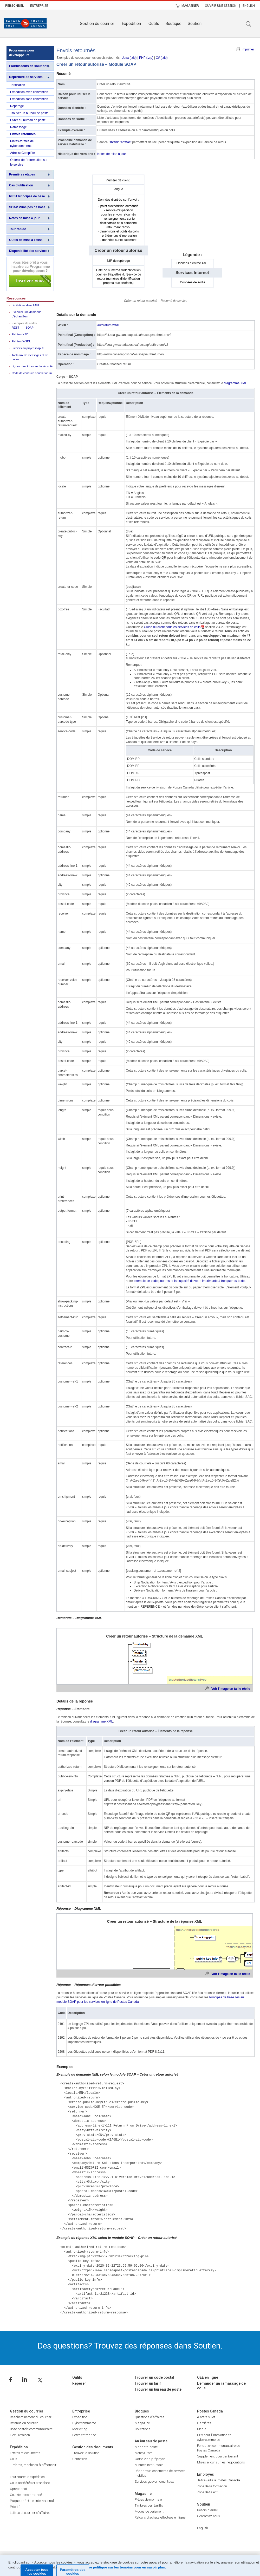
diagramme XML (235, 383)
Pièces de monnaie (148, 2499)
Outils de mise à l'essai (26, 240)
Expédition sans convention (29, 99)
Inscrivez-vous (30, 274)
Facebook (10, 2379)
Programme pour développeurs (21, 53)
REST (15, 327)
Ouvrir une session (220, 6)
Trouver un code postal (154, 2377)
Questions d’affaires (149, 2417)
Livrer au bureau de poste (28, 120)
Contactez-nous (208, 2516)
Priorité (15, 2507)
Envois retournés (23, 134)
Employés (205, 2474)
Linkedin (24, 2379)
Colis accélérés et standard (30, 2483)
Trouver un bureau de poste (29, 113)
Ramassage (18, 127)
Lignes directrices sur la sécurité (32, 366)
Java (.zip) (129, 58)
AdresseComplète (22, 153)
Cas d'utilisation (21, 185)
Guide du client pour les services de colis (172, 627)
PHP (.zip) (146, 58)
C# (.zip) (161, 58)
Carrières (204, 2423)
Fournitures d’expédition (27, 2477)
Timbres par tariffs (149, 2505)
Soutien (195, 23)
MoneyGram (144, 2453)
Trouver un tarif (148, 2383)
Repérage (17, 106)
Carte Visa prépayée (150, 2459)
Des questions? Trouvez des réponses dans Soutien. (130, 2346)
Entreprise (39, 6)
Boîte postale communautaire (31, 2429)
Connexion (79, 2459)
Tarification (17, 85)
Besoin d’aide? (207, 2510)
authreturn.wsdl (108, 325)
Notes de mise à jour (24, 218)
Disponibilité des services (28, 251)
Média (201, 2429)
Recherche (248, 24)
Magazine (142, 2423)
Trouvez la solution (85, 2453)
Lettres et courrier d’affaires (30, 2513)
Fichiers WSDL (21, 341)
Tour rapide (17, 229)
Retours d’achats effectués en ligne (160, 2517)
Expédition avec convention (29, 92)
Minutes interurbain (149, 2465)
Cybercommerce (84, 2423)
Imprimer (248, 49)
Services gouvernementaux (154, 2481)
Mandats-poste (146, 2447)
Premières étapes (22, 174)
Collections (142, 2429)
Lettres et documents (25, 2453)
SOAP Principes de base (27, 207)
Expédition (131, 23)
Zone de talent (207, 2492)
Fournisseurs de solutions (28, 66)
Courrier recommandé (26, 2495)
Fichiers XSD (20, 334)
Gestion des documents (92, 2447)
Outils (153, 23)
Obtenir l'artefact (120, 142)
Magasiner (190, 6)
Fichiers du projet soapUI (27, 348)
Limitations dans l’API (25, 305)
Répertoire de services (26, 77)
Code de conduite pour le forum (32, 373)
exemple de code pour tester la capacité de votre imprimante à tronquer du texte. (190, 1281)
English (249, 6)
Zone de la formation (212, 2486)
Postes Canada (210, 2411)
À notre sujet (206, 2417)
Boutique (173, 23)
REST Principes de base (27, 196)
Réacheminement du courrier (30, 2417)
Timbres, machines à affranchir (33, 2465)
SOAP (29, 327)
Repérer (79, 2383)
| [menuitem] (27, 5)
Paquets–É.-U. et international (32, 2501)
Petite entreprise (84, 2435)
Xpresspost (18, 2489)
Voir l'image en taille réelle (230, 1689)
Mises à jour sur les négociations (221, 2462)
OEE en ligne (207, 2377)
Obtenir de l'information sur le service (29, 162)
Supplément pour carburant (217, 2456)
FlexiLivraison (20, 2435)
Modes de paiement (149, 2511)
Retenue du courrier (24, 2423)
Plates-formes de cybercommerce (22, 143)
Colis (13, 2459)
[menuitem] (14, 5)
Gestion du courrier (97, 23)
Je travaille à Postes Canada (218, 2480)
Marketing (79, 2429)
